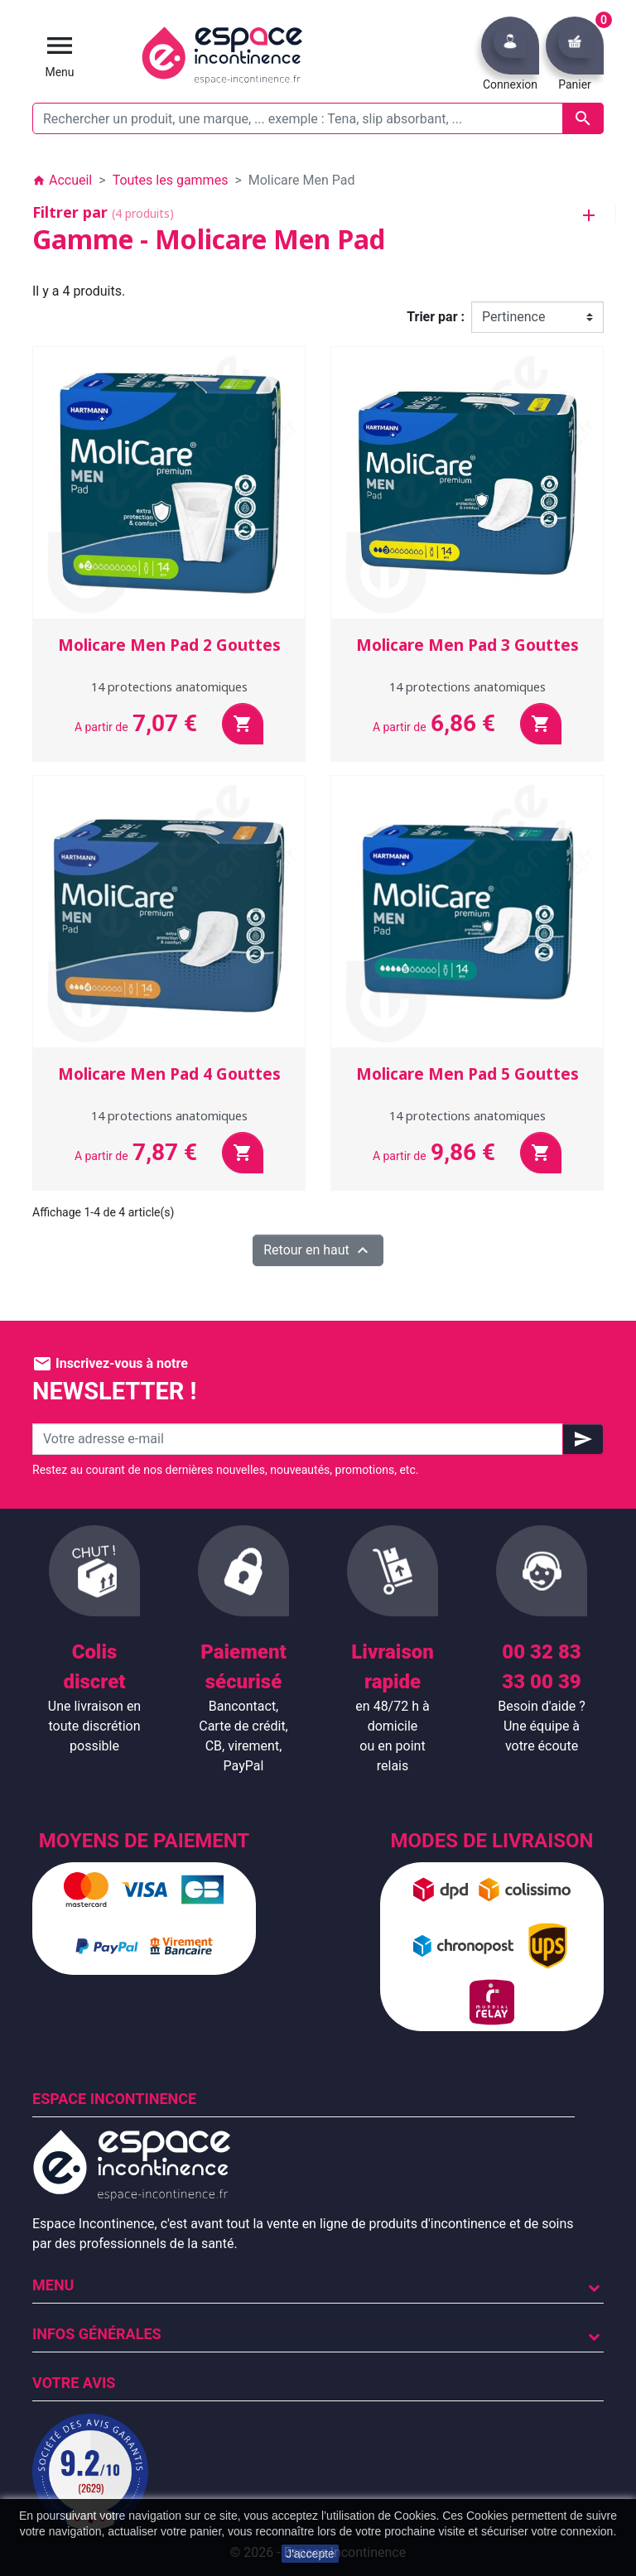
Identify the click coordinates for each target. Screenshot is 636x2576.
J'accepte (310, 2553)
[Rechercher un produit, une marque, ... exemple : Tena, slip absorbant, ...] (318, 118)
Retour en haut (318, 1250)
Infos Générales (96, 2333)
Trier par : (436, 317)
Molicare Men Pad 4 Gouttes (169, 1074)
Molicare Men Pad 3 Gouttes (467, 645)
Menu (53, 2285)
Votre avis (73, 2382)
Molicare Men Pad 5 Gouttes (467, 1074)
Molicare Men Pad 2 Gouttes (169, 645)
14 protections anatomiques (169, 687)
